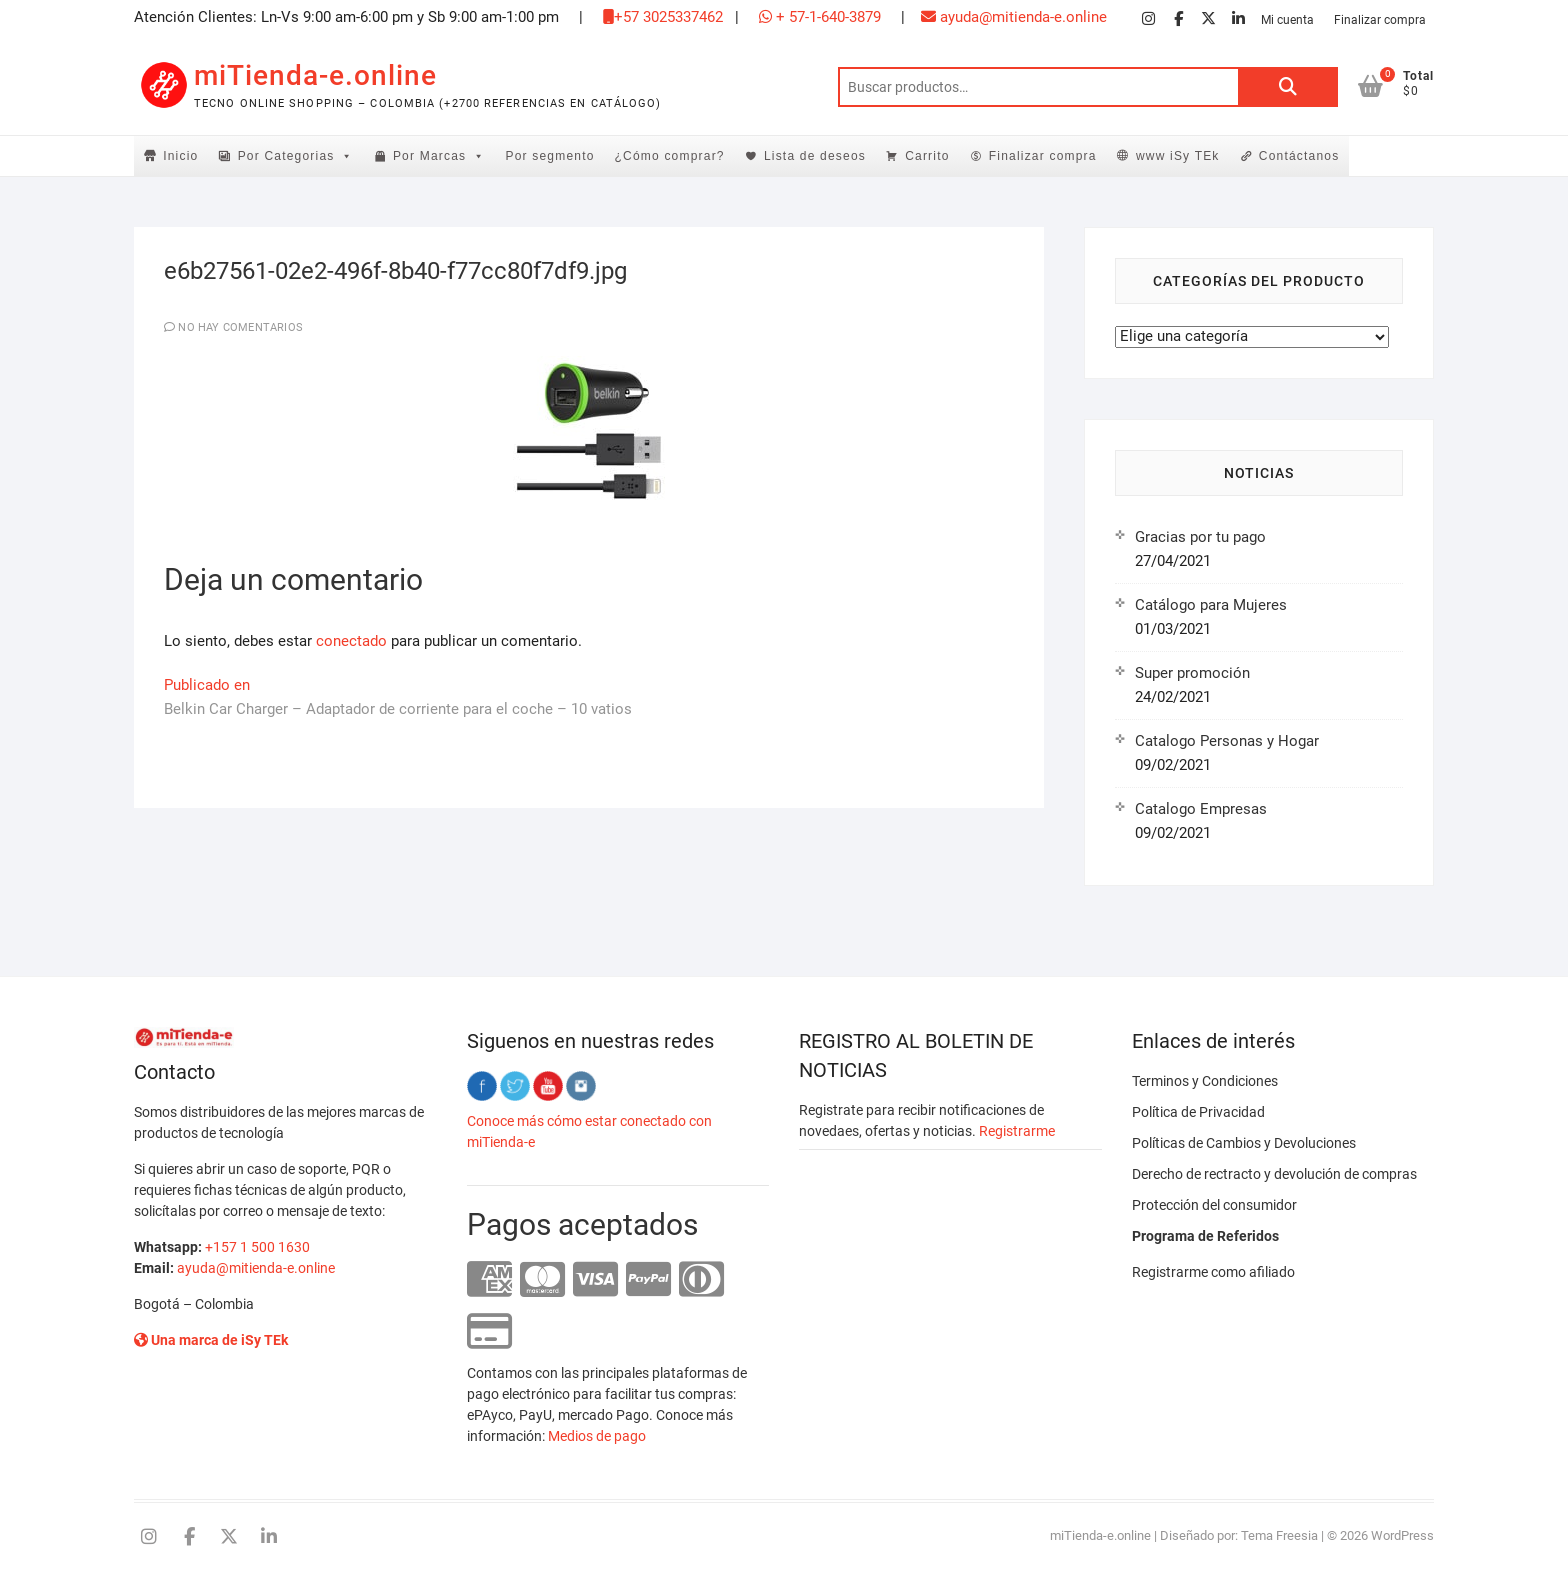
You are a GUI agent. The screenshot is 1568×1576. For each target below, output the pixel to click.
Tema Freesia (1279, 1535)
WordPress (1402, 1535)
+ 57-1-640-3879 (820, 17)
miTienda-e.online (315, 75)
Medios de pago (597, 1436)
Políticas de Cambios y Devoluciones (1244, 1143)
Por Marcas (439, 156)
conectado (351, 641)
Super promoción (1192, 673)
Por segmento (549, 156)
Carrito (927, 156)
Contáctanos (1299, 156)
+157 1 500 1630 (257, 1247)
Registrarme (1017, 1131)
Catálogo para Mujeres (1211, 605)
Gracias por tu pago (1200, 537)
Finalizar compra (1380, 20)
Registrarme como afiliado (1213, 1272)
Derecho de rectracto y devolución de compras (1274, 1174)
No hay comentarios (240, 327)
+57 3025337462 (663, 17)
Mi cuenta (1287, 20)
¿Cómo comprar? (670, 156)
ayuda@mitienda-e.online (1014, 17)
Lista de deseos (815, 156)
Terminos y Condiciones (1205, 1081)
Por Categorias (296, 156)
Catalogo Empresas (1201, 809)
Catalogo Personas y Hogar (1227, 741)
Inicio (180, 156)
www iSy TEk (1178, 156)
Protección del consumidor (1214, 1205)
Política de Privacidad (1198, 1112)
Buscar (1288, 87)
